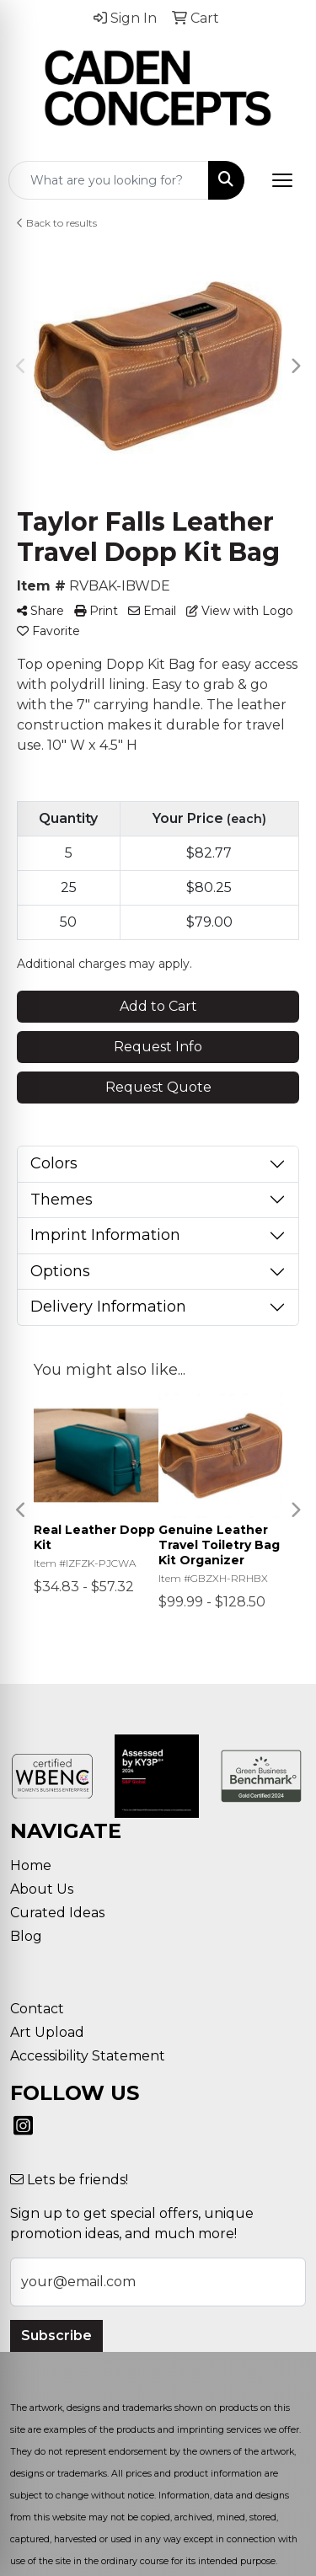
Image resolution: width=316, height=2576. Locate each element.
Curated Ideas (57, 1913)
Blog (26, 1936)
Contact (37, 2009)
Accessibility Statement (87, 2056)
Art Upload (47, 2032)
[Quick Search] (108, 180)
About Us (41, 1889)
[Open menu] (282, 180)
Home (30, 1865)
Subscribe (56, 2335)
